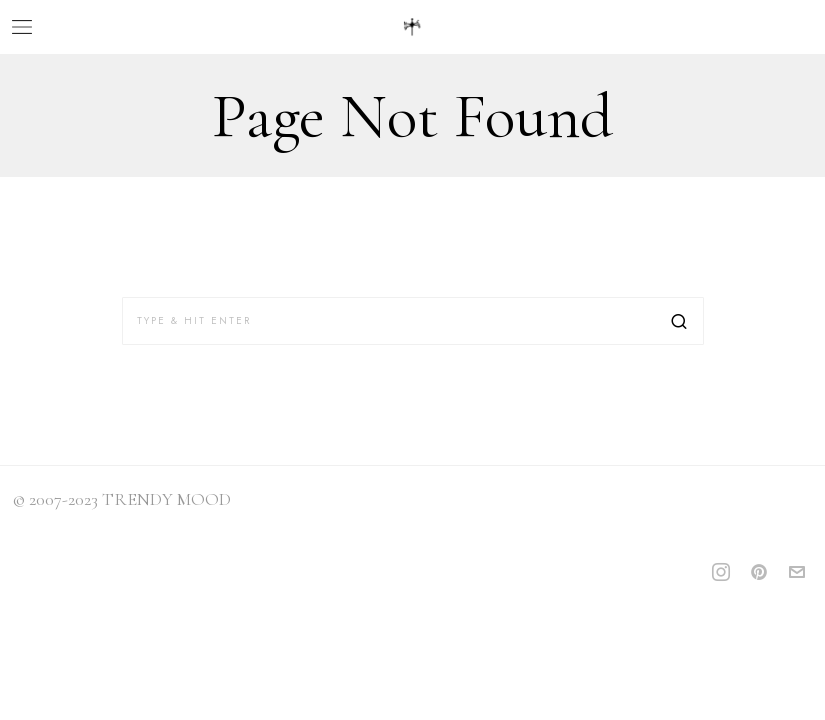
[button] (680, 321)
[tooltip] (721, 572)
